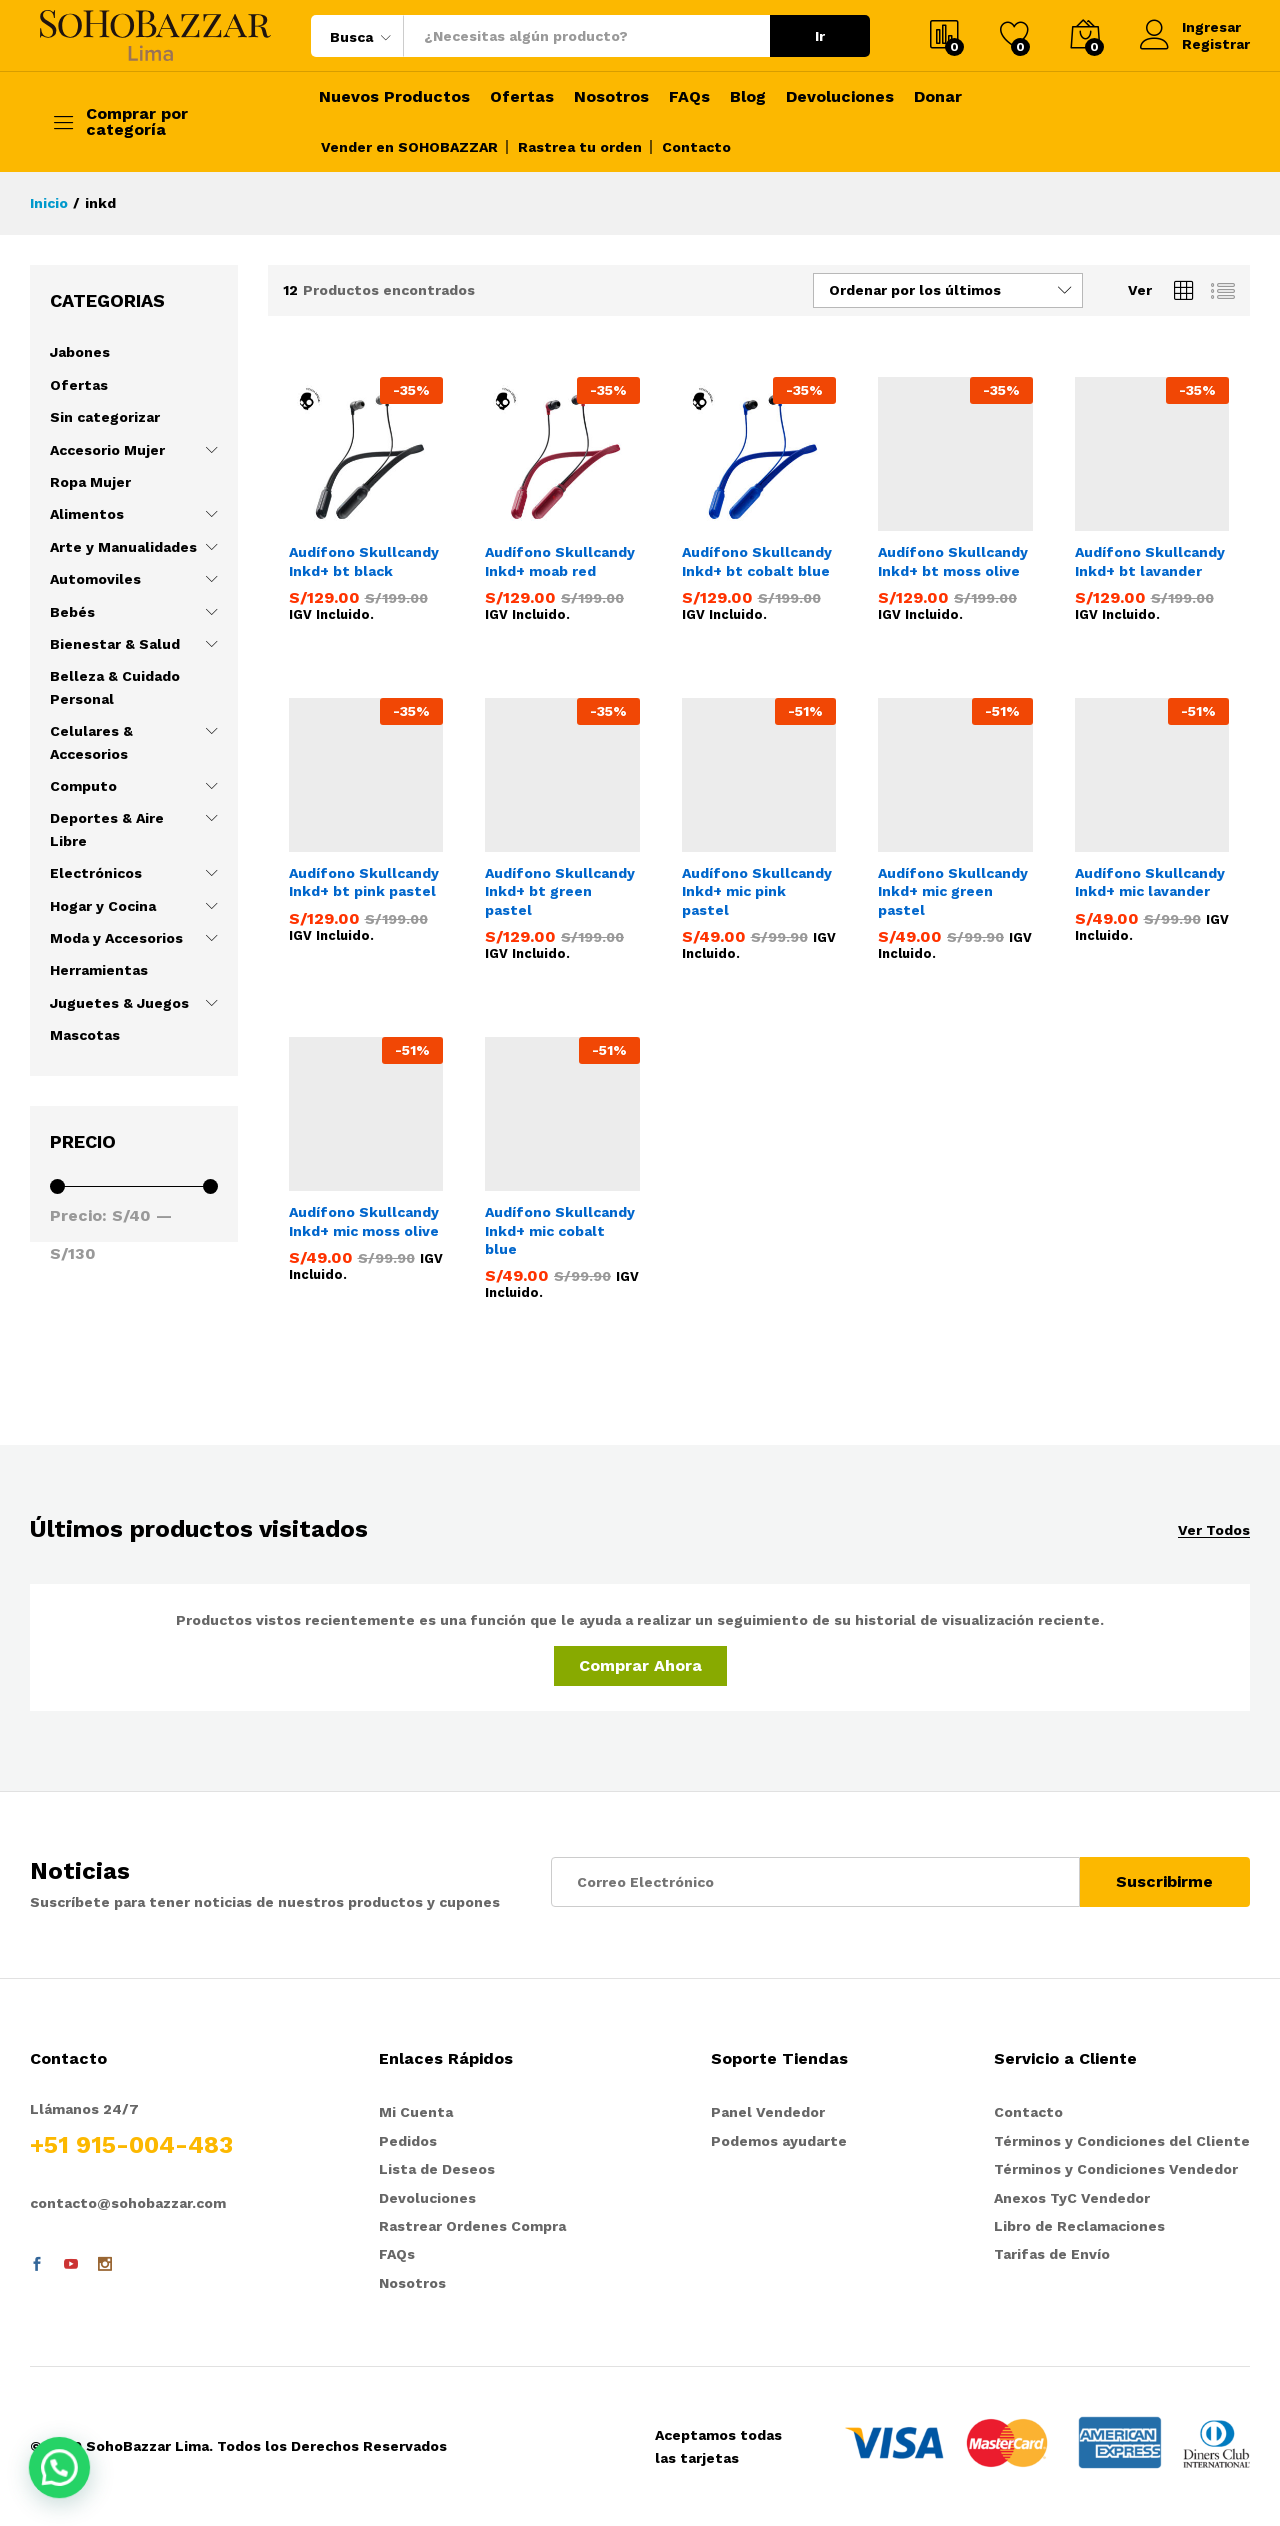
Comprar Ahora (640, 1665)
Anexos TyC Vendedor (1072, 2198)
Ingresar (1190, 27)
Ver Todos (1214, 1530)
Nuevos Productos (394, 97)
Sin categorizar (105, 417)
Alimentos (87, 514)
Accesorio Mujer (107, 450)
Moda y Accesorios (116, 938)
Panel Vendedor (768, 2112)
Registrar (1216, 44)
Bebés (72, 612)
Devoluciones (840, 97)
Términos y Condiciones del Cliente (1122, 2141)
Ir (820, 36)
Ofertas (522, 97)
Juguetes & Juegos (119, 1003)
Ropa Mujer (90, 482)
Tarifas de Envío (1052, 2254)
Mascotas (85, 1035)
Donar (938, 97)
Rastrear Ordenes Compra (472, 2226)
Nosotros (611, 97)
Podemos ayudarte (779, 2141)
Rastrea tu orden (580, 147)
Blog (748, 97)
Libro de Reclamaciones (1079, 2226)
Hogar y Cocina (103, 906)
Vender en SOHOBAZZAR (409, 147)
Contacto (696, 147)
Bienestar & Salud (115, 644)
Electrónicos (96, 873)
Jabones (80, 352)
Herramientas (99, 970)
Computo (83, 786)
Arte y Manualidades (123, 547)
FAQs (689, 97)
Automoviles (95, 579)
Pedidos (408, 2141)
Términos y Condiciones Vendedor (1116, 2169)
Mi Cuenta (416, 2112)
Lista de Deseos (437, 2169)
